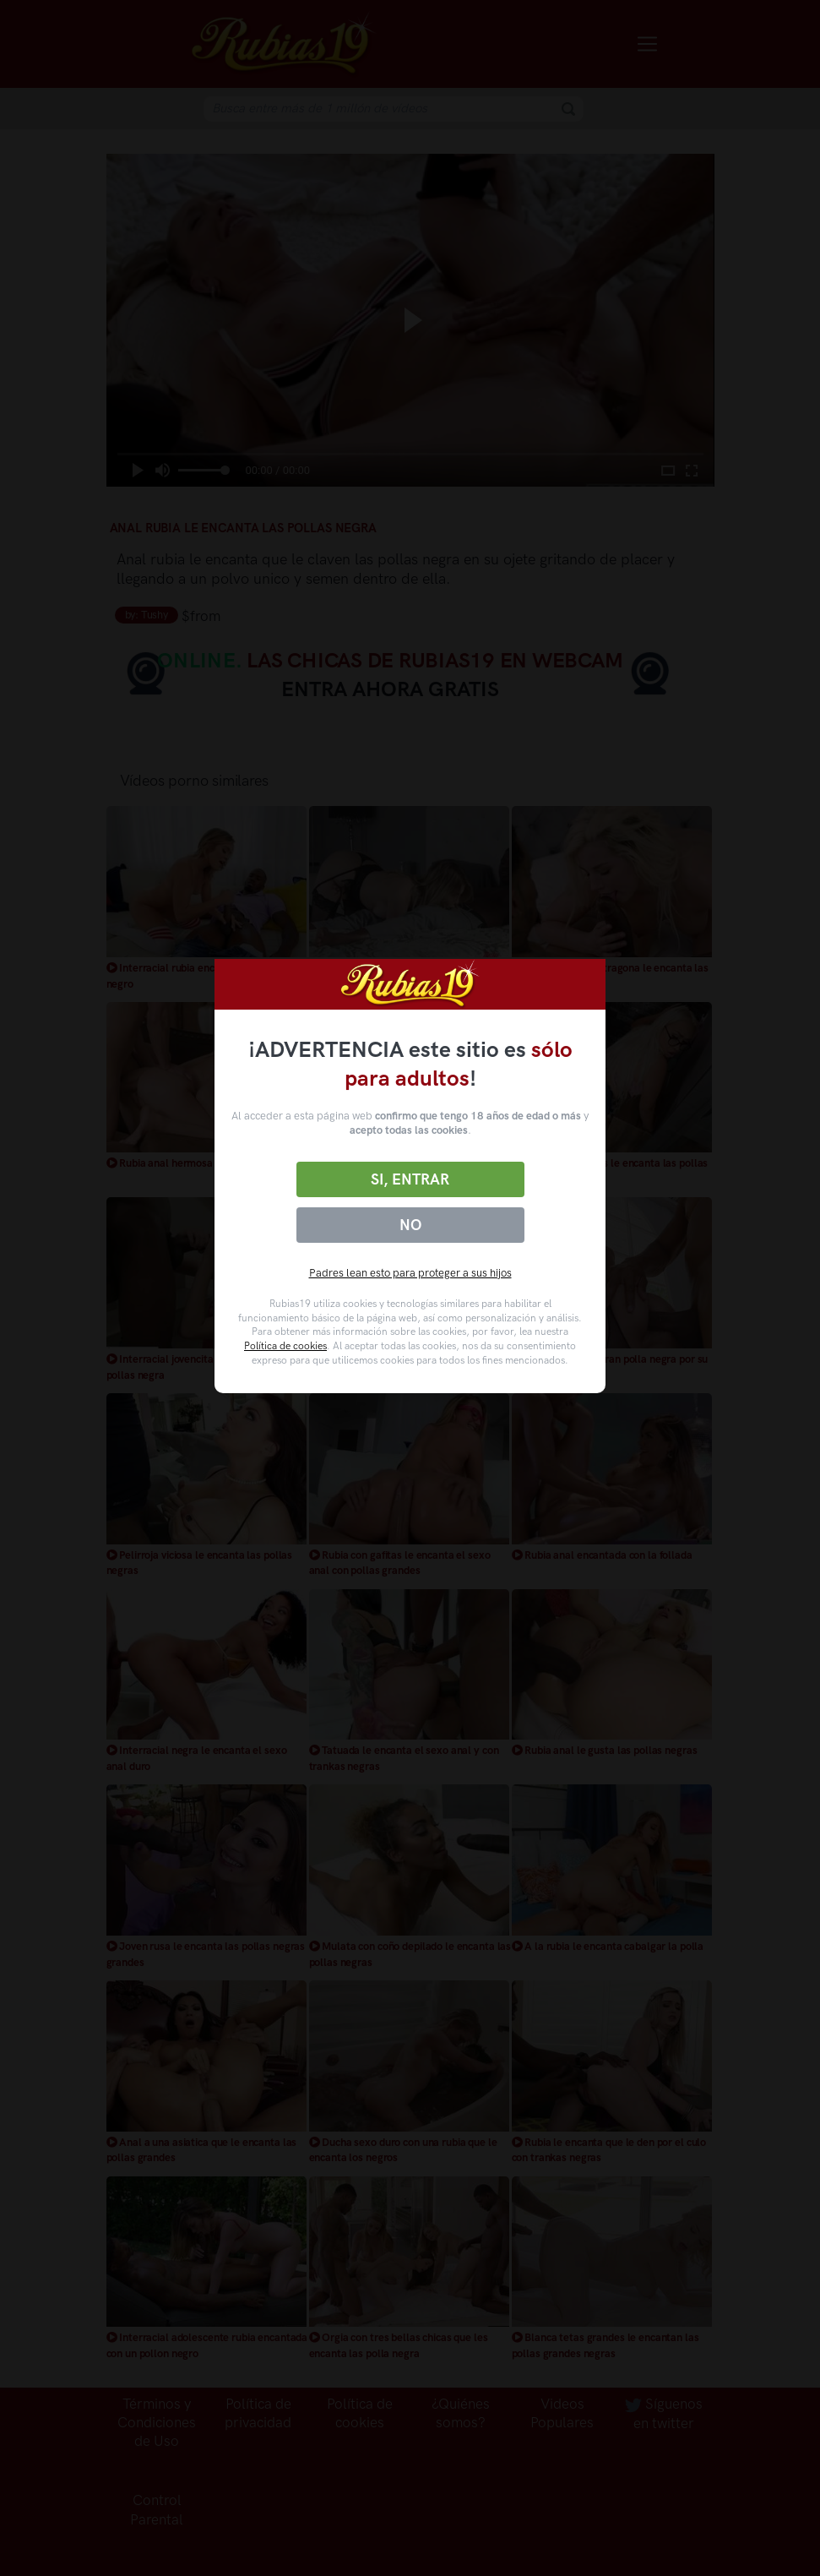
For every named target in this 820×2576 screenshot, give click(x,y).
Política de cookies (285, 1346)
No (410, 1225)
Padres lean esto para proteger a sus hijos (410, 1272)
